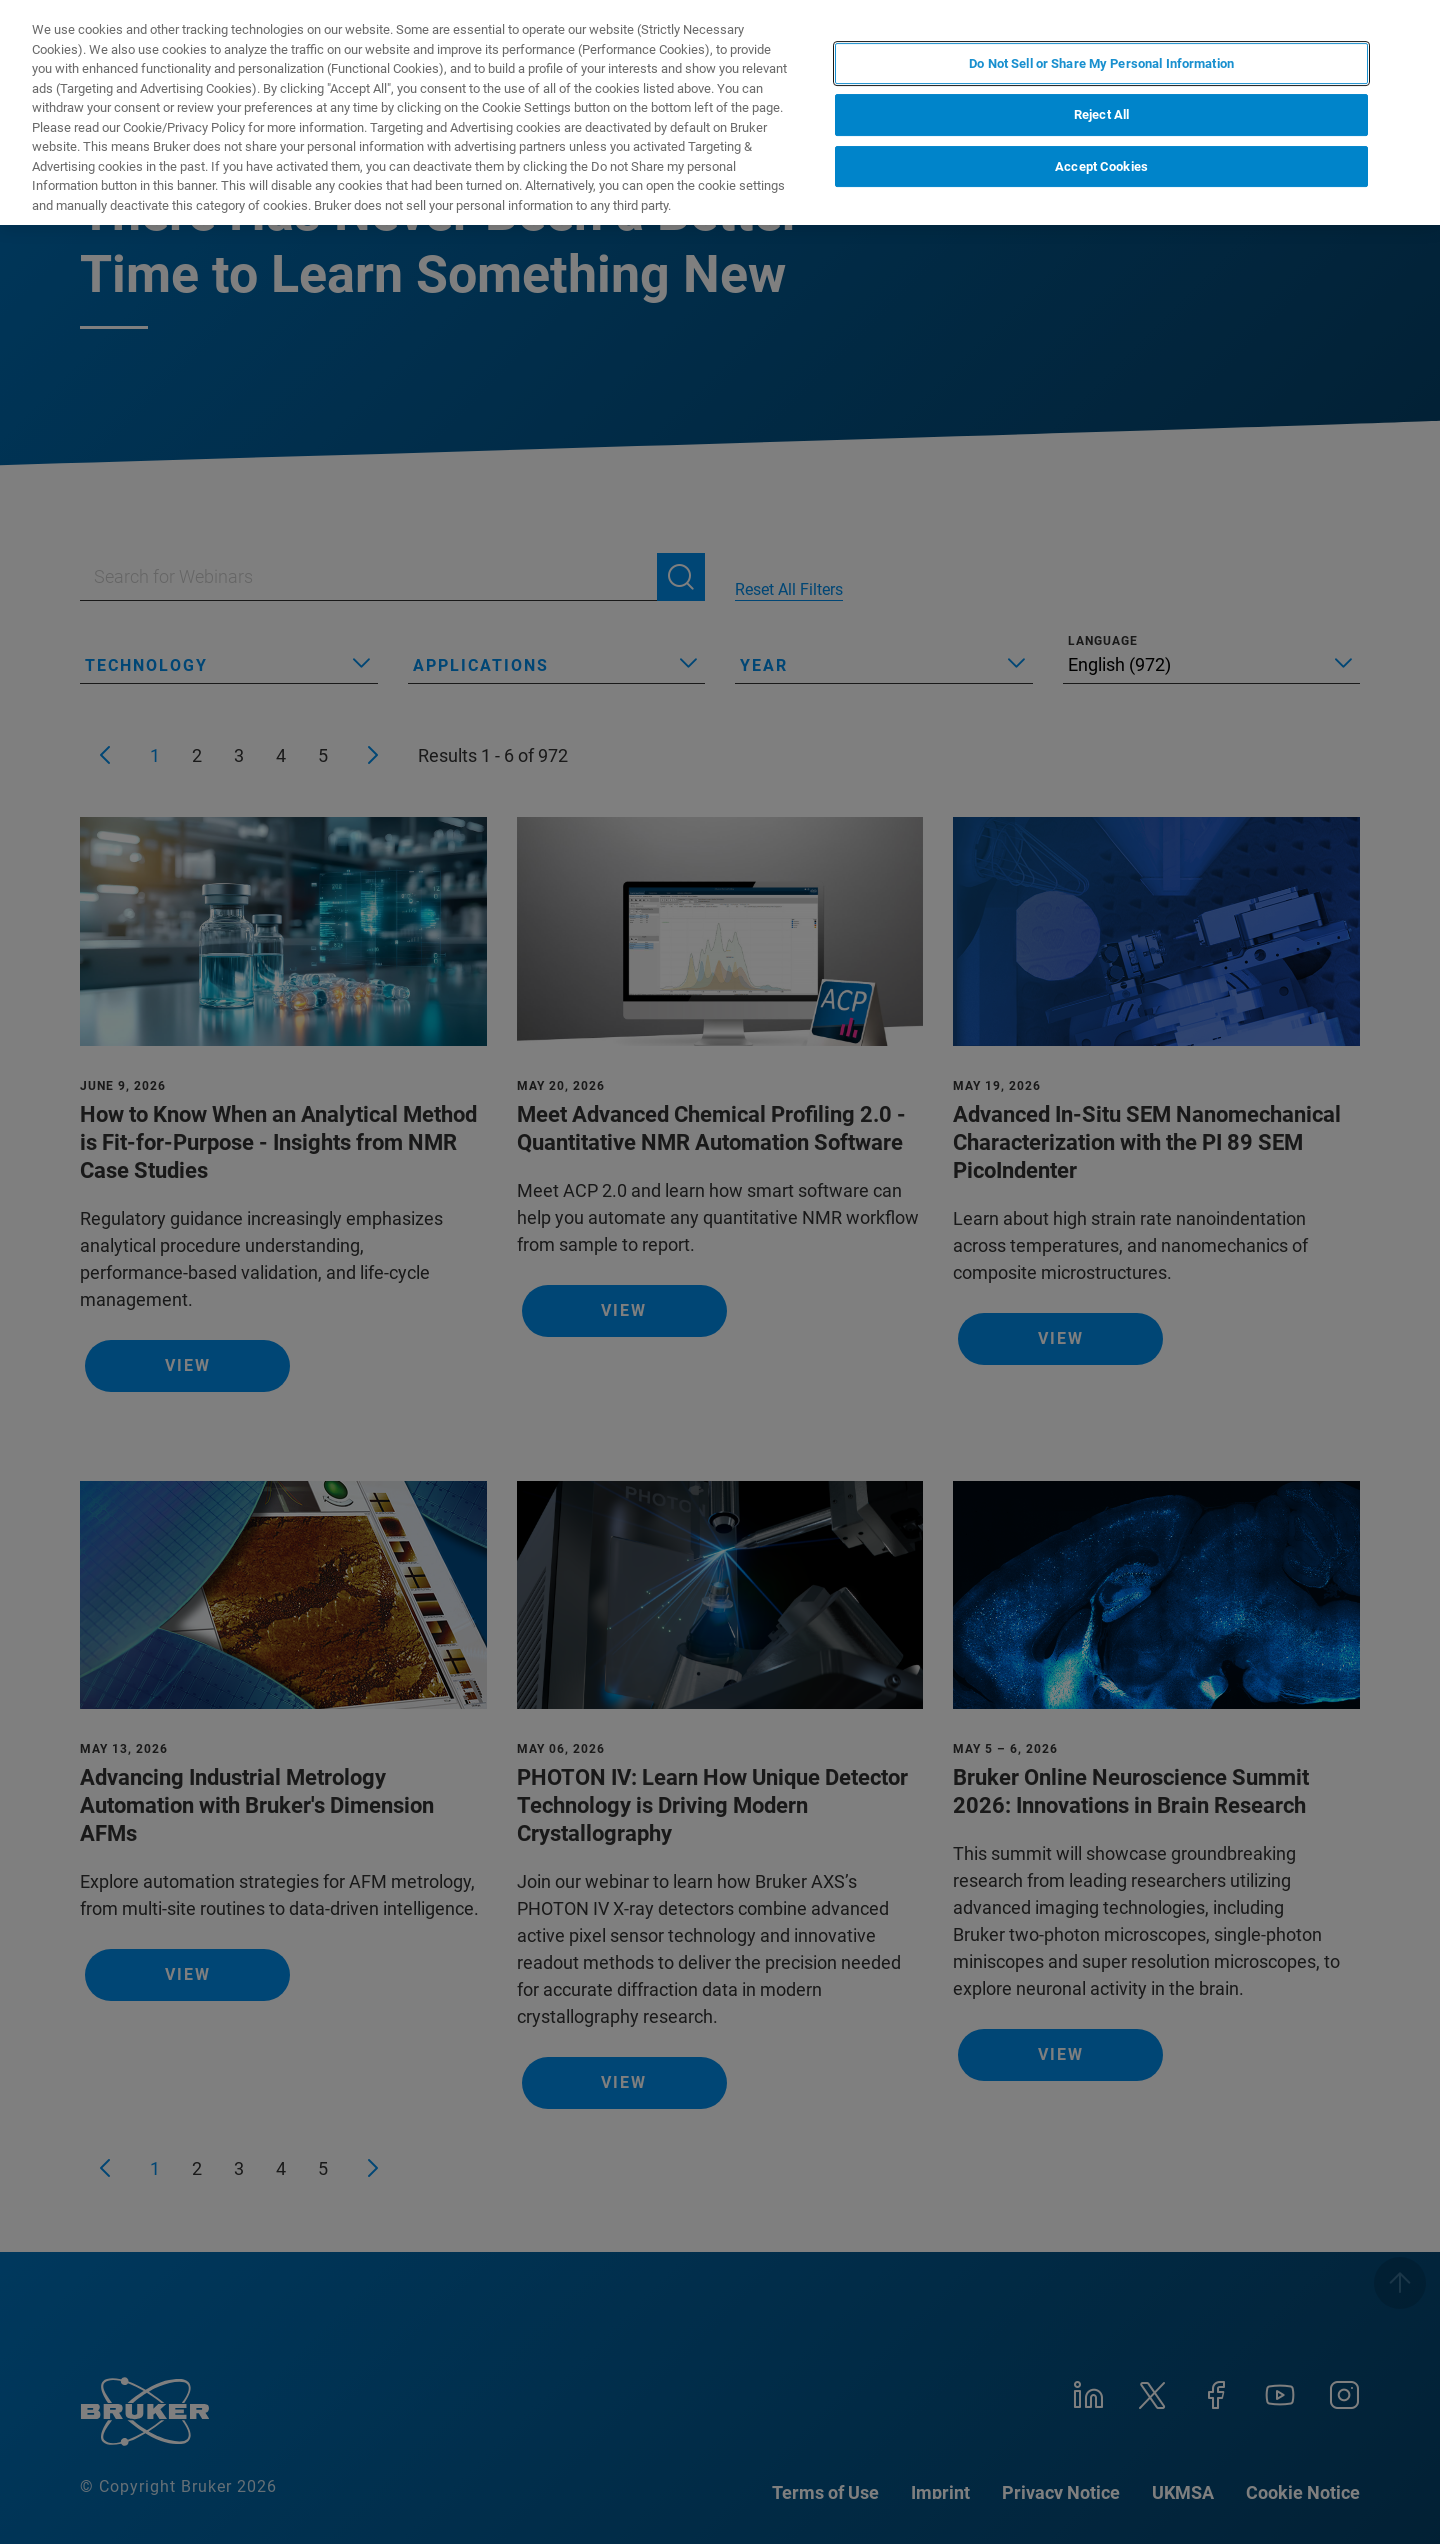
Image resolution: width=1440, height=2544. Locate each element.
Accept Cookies (1101, 166)
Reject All (1101, 114)
